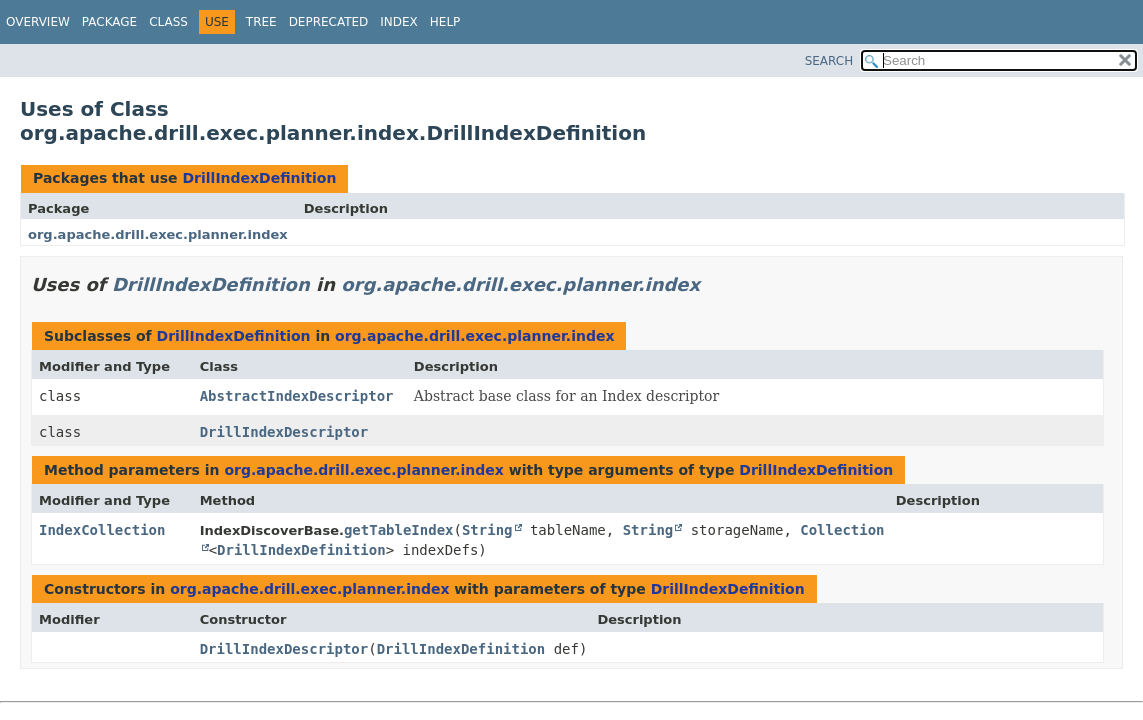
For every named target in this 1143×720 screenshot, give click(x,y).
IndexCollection (102, 530)
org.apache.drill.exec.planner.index (158, 234)
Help (445, 22)
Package (109, 22)
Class (168, 22)
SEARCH (829, 61)
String (487, 530)
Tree (261, 22)
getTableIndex (399, 530)
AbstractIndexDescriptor (297, 396)
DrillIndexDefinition (259, 178)
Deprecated (329, 22)
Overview (38, 22)
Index (399, 22)
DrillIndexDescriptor (284, 432)
